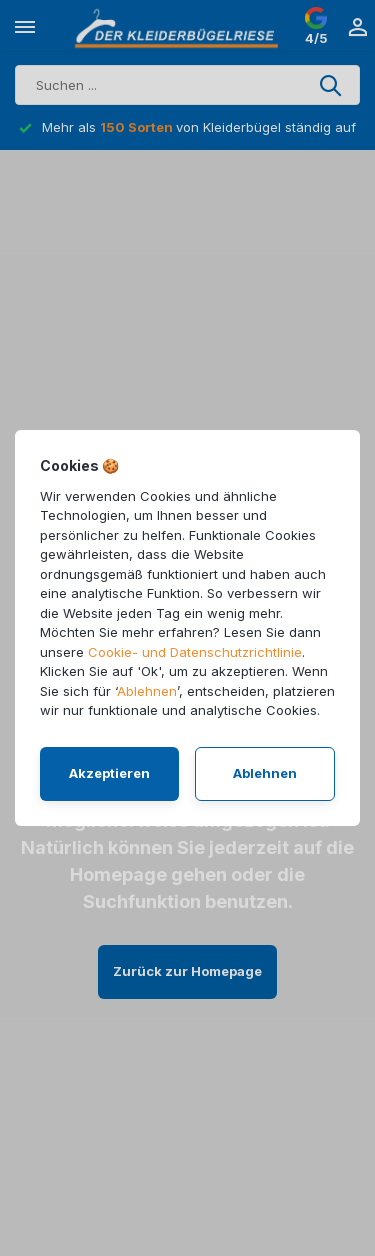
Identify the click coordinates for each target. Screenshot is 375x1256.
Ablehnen (147, 691)
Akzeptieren (109, 773)
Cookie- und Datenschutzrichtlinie (195, 652)
